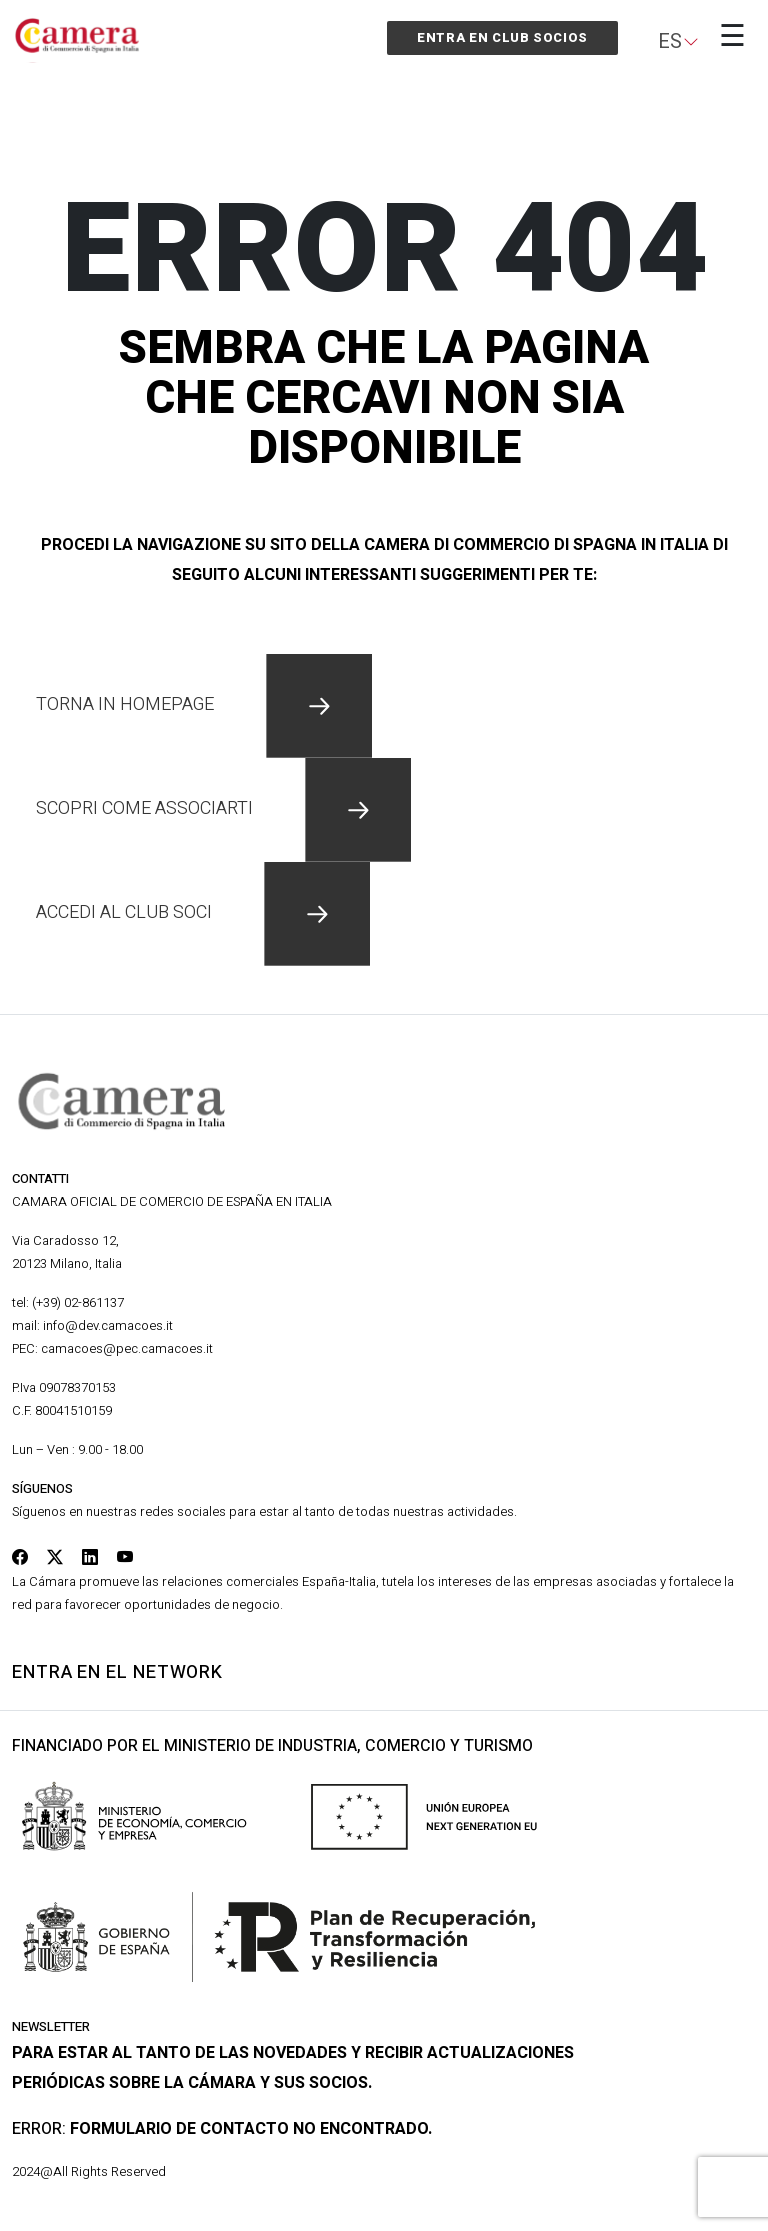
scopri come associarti (223, 808)
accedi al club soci (203, 912)
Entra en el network (117, 1672)
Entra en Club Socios (502, 37)
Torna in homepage (204, 704)
